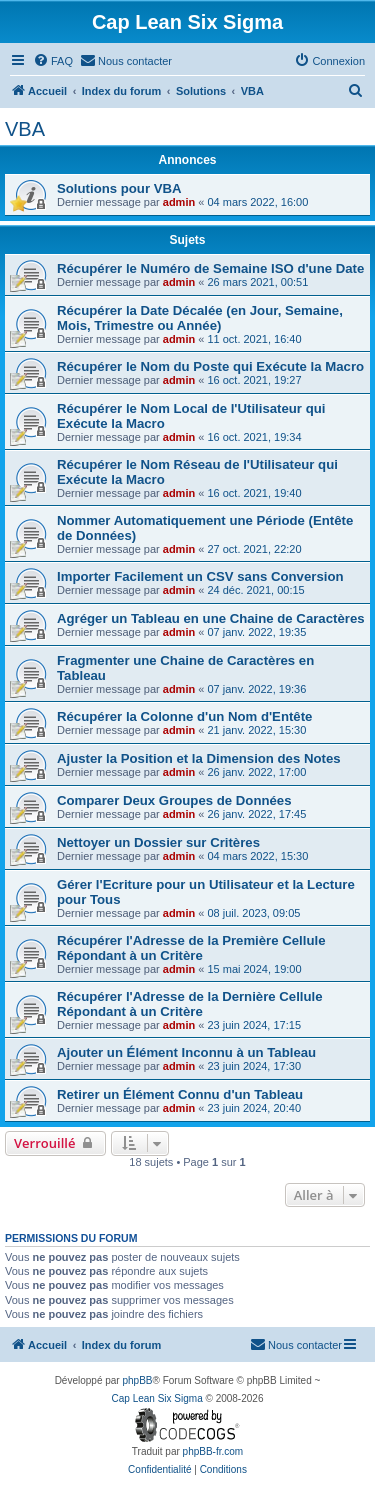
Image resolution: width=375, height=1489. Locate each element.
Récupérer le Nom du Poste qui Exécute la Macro (210, 366)
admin (179, 202)
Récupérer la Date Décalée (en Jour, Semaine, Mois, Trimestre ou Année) (200, 318)
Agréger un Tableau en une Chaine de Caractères (211, 618)
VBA (25, 129)
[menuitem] (53, 61)
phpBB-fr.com (213, 1451)
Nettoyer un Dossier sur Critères (158, 842)
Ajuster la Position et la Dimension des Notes (199, 758)
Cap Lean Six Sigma (157, 1398)
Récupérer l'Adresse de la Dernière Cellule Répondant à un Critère (190, 1004)
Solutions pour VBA (119, 188)
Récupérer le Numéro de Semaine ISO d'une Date (210, 268)
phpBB (137, 1380)
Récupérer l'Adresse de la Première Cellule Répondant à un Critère (191, 948)
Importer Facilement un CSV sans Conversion (200, 576)
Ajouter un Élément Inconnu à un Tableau (186, 1052)
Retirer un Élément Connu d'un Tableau (180, 1094)
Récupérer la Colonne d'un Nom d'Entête (184, 716)
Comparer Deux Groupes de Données (174, 800)
